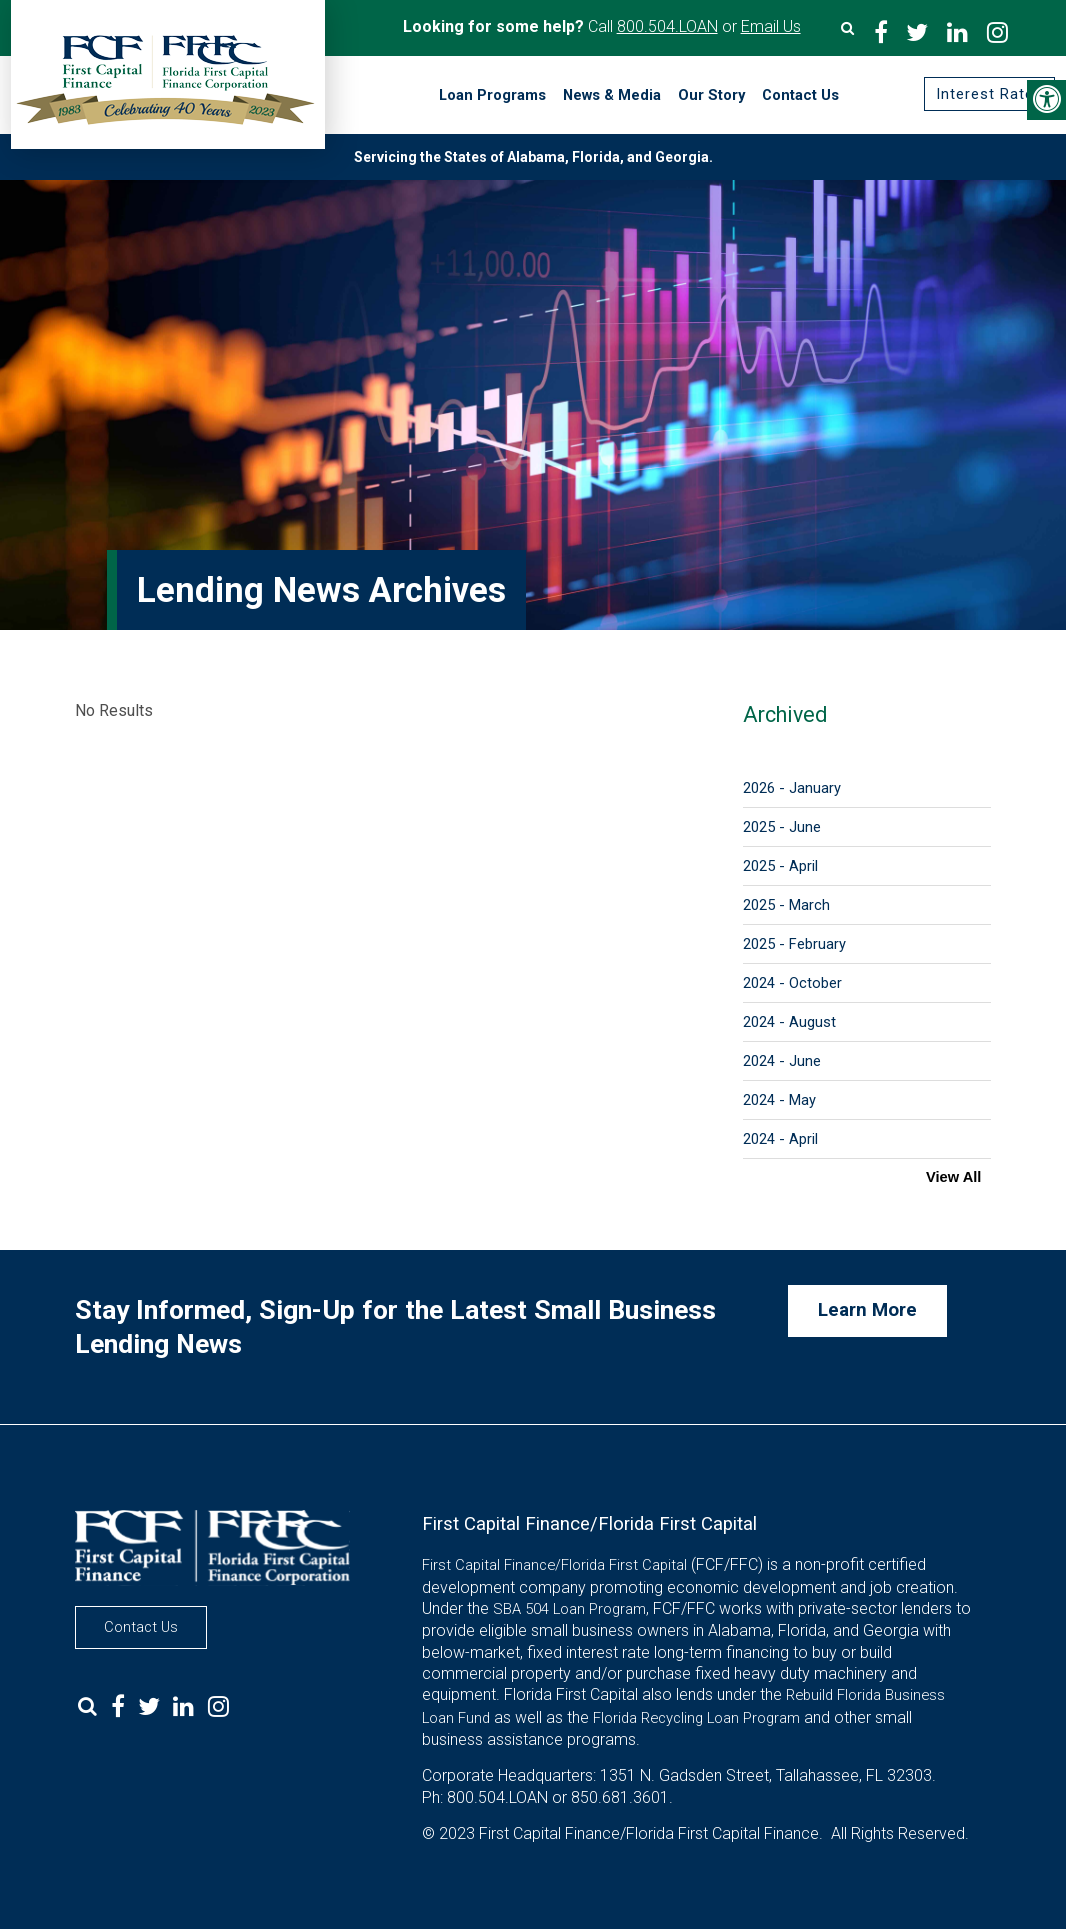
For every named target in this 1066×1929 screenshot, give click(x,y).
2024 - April (780, 1139)
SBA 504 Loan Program (569, 1609)
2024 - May (779, 1100)
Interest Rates (989, 94)
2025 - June (782, 827)
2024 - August (789, 1022)
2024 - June (782, 1061)
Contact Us (141, 1627)
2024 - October (792, 983)
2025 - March (786, 905)
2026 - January (792, 788)
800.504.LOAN (667, 26)
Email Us (771, 26)
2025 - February (794, 944)
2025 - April (780, 866)
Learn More (867, 1310)
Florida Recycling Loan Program (696, 1718)
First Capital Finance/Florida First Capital (554, 1565)
